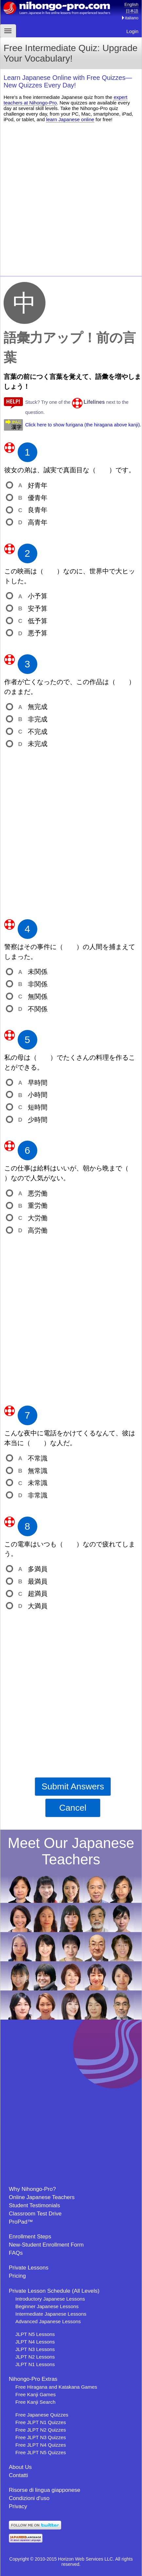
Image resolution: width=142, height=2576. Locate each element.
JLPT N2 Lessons (35, 2357)
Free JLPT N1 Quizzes (40, 2422)
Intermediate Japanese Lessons (50, 2314)
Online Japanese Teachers (42, 2197)
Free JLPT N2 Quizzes (40, 2430)
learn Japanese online (70, 119)
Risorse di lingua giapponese (44, 2490)
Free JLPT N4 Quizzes (40, 2445)
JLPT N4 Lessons (35, 2341)
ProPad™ (21, 2222)
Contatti (18, 2475)
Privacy (18, 2506)
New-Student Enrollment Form (46, 2245)
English (131, 4)
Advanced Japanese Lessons (48, 2321)
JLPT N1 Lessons (35, 2364)
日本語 (132, 11)
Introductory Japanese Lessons (50, 2299)
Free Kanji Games (35, 2394)
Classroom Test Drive (35, 2214)
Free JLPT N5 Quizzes (40, 2452)
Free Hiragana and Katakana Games (56, 2387)
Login (132, 31)
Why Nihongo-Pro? (32, 2189)
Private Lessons (28, 2268)
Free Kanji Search (35, 2402)
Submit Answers (73, 1786)
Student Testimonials (34, 2205)
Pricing (17, 2276)
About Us (20, 2467)
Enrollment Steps (30, 2236)
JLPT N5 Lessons (35, 2334)
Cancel (73, 1808)
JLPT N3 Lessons (35, 2349)
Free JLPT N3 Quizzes (40, 2437)
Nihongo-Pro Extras (33, 2379)
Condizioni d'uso (29, 2498)
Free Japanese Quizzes (41, 2414)
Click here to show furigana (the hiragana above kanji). (83, 424)
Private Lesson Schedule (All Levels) (54, 2291)
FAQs (16, 2253)
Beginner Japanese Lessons (47, 2306)
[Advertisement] (71, 198)
